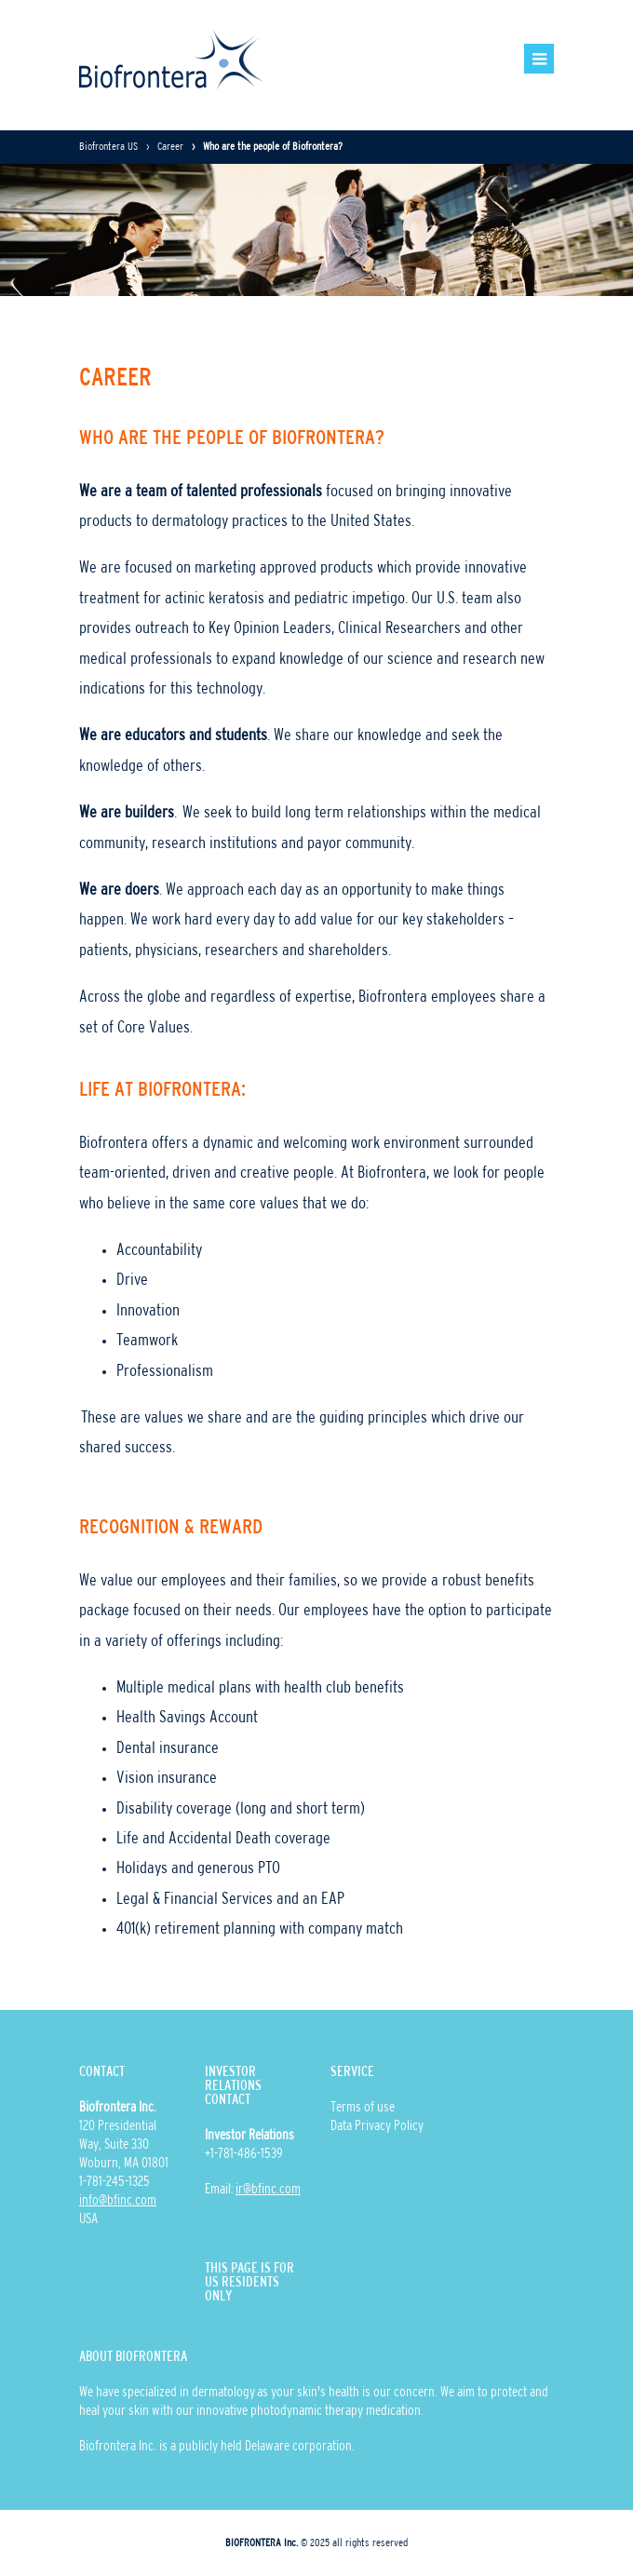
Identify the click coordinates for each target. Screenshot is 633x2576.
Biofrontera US (108, 147)
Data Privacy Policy (377, 2126)
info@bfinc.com (117, 2200)
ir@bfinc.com (268, 2189)
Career (170, 147)
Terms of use (362, 2107)
